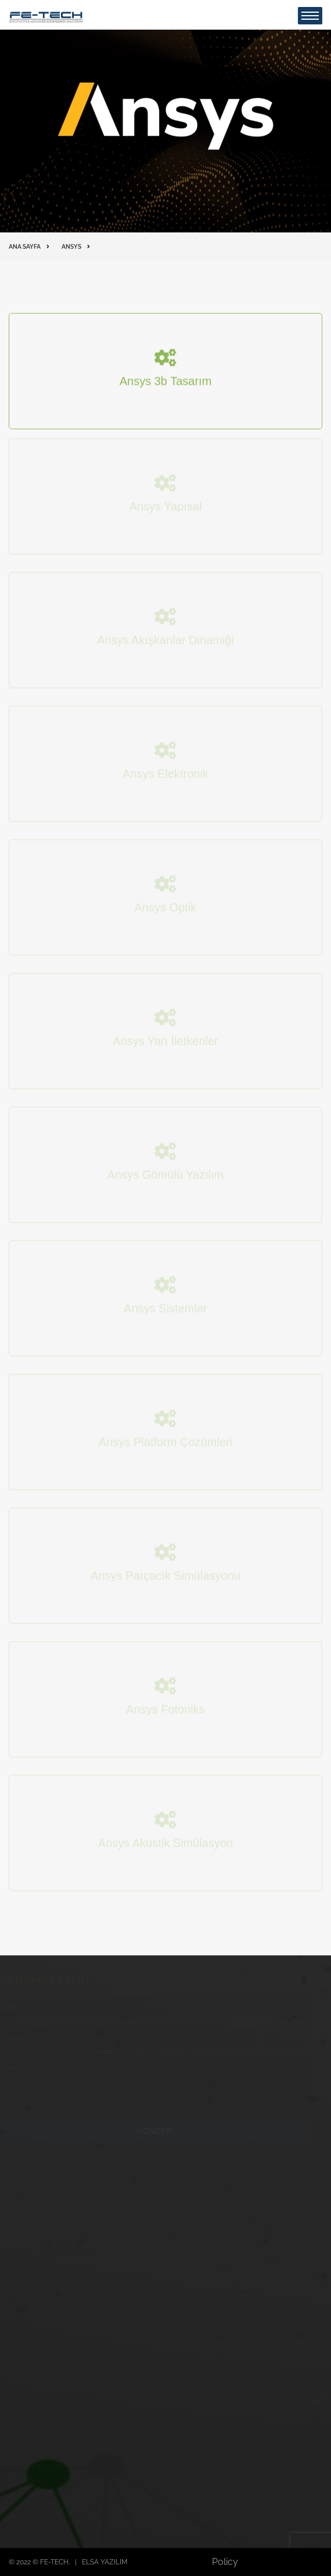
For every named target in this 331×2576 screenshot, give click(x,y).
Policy (225, 2561)
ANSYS (71, 246)
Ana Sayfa (25, 246)
